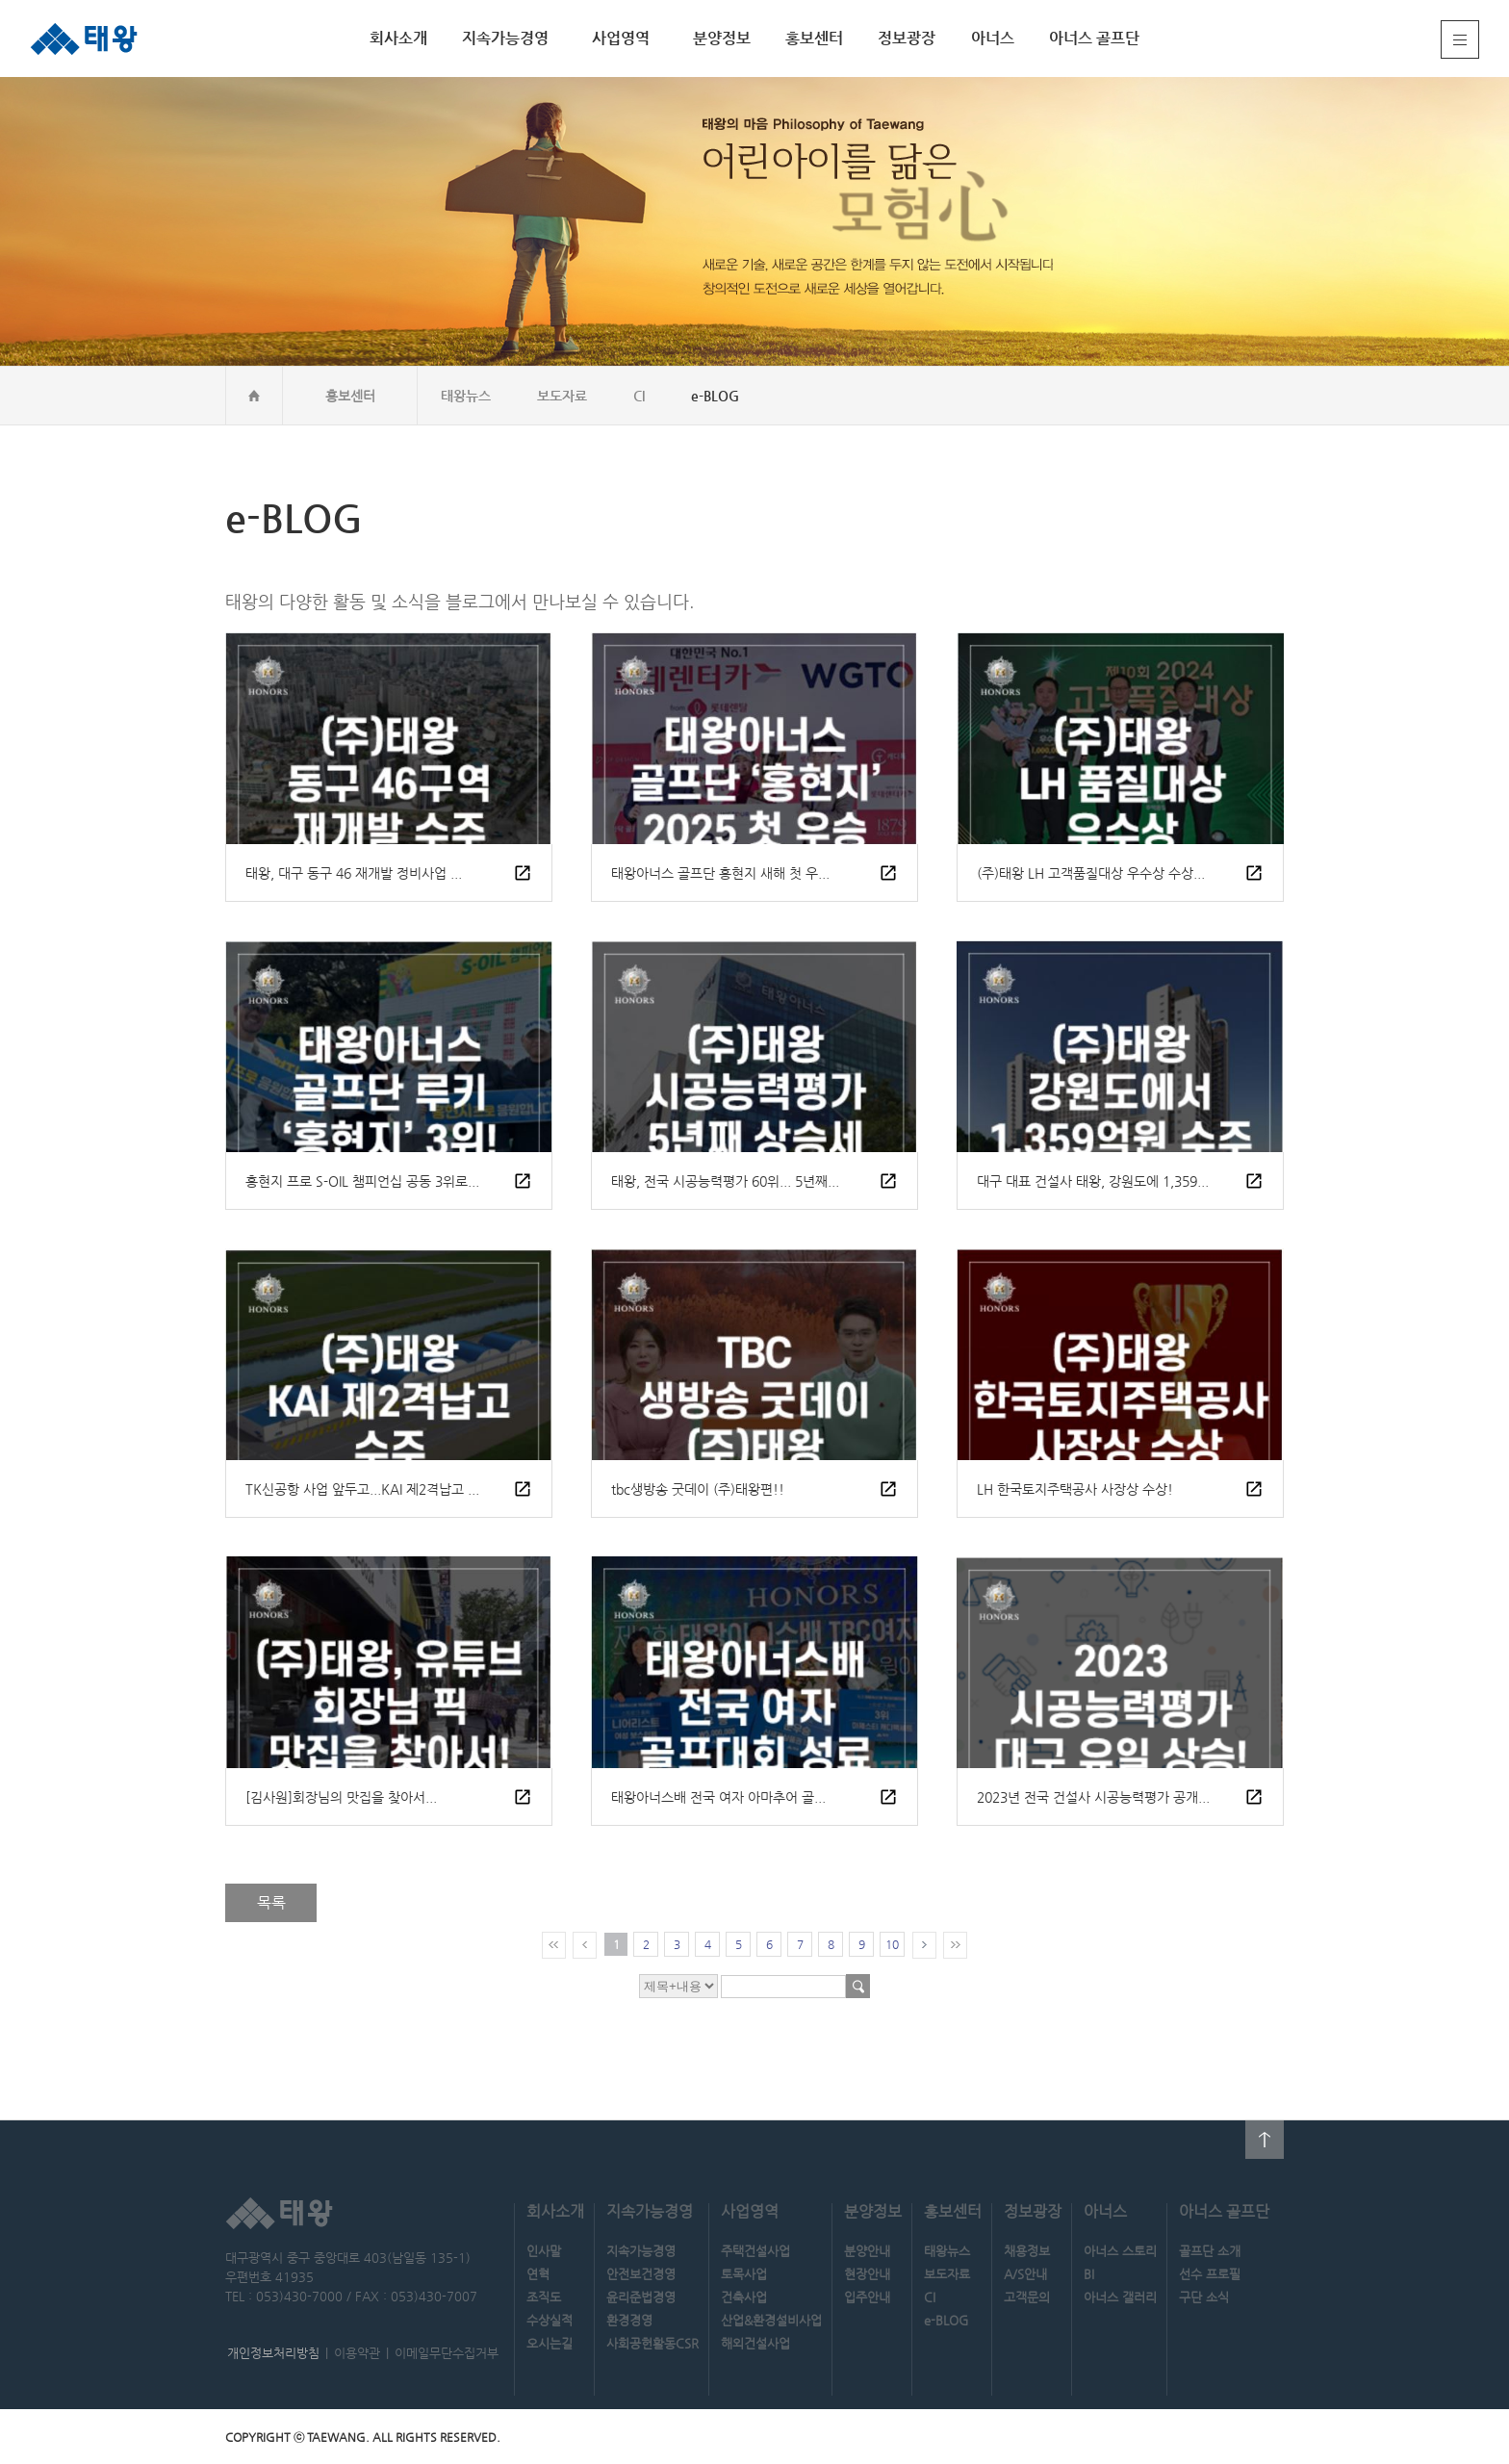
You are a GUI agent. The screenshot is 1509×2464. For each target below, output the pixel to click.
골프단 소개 (1209, 2251)
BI (1089, 2274)
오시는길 (549, 2343)
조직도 (543, 2297)
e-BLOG (715, 395)
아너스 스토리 (1120, 2251)
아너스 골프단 (1094, 38)
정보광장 (906, 38)
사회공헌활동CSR (652, 2343)
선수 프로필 (1209, 2274)
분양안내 (867, 2251)
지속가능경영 (505, 38)
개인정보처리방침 (273, 2353)
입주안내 (867, 2297)
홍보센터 (814, 38)
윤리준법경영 (641, 2297)
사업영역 (621, 38)
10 (892, 1944)
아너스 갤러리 (1120, 2297)
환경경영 (629, 2320)
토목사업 (744, 2274)
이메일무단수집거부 (447, 2353)
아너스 (992, 38)
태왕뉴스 (466, 395)
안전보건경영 (641, 2274)
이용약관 (357, 2353)
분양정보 (722, 38)
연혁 (538, 2274)
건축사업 (744, 2297)
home (254, 395)
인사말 (543, 2251)
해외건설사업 (755, 2343)
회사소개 (398, 38)
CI (639, 395)
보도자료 (562, 395)
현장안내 (867, 2274)
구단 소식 (1204, 2297)
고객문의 (1027, 2297)
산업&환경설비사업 (771, 2320)
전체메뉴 (1460, 39)
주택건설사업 (755, 2251)
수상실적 (549, 2320)
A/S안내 (1025, 2274)
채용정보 (1027, 2251)
